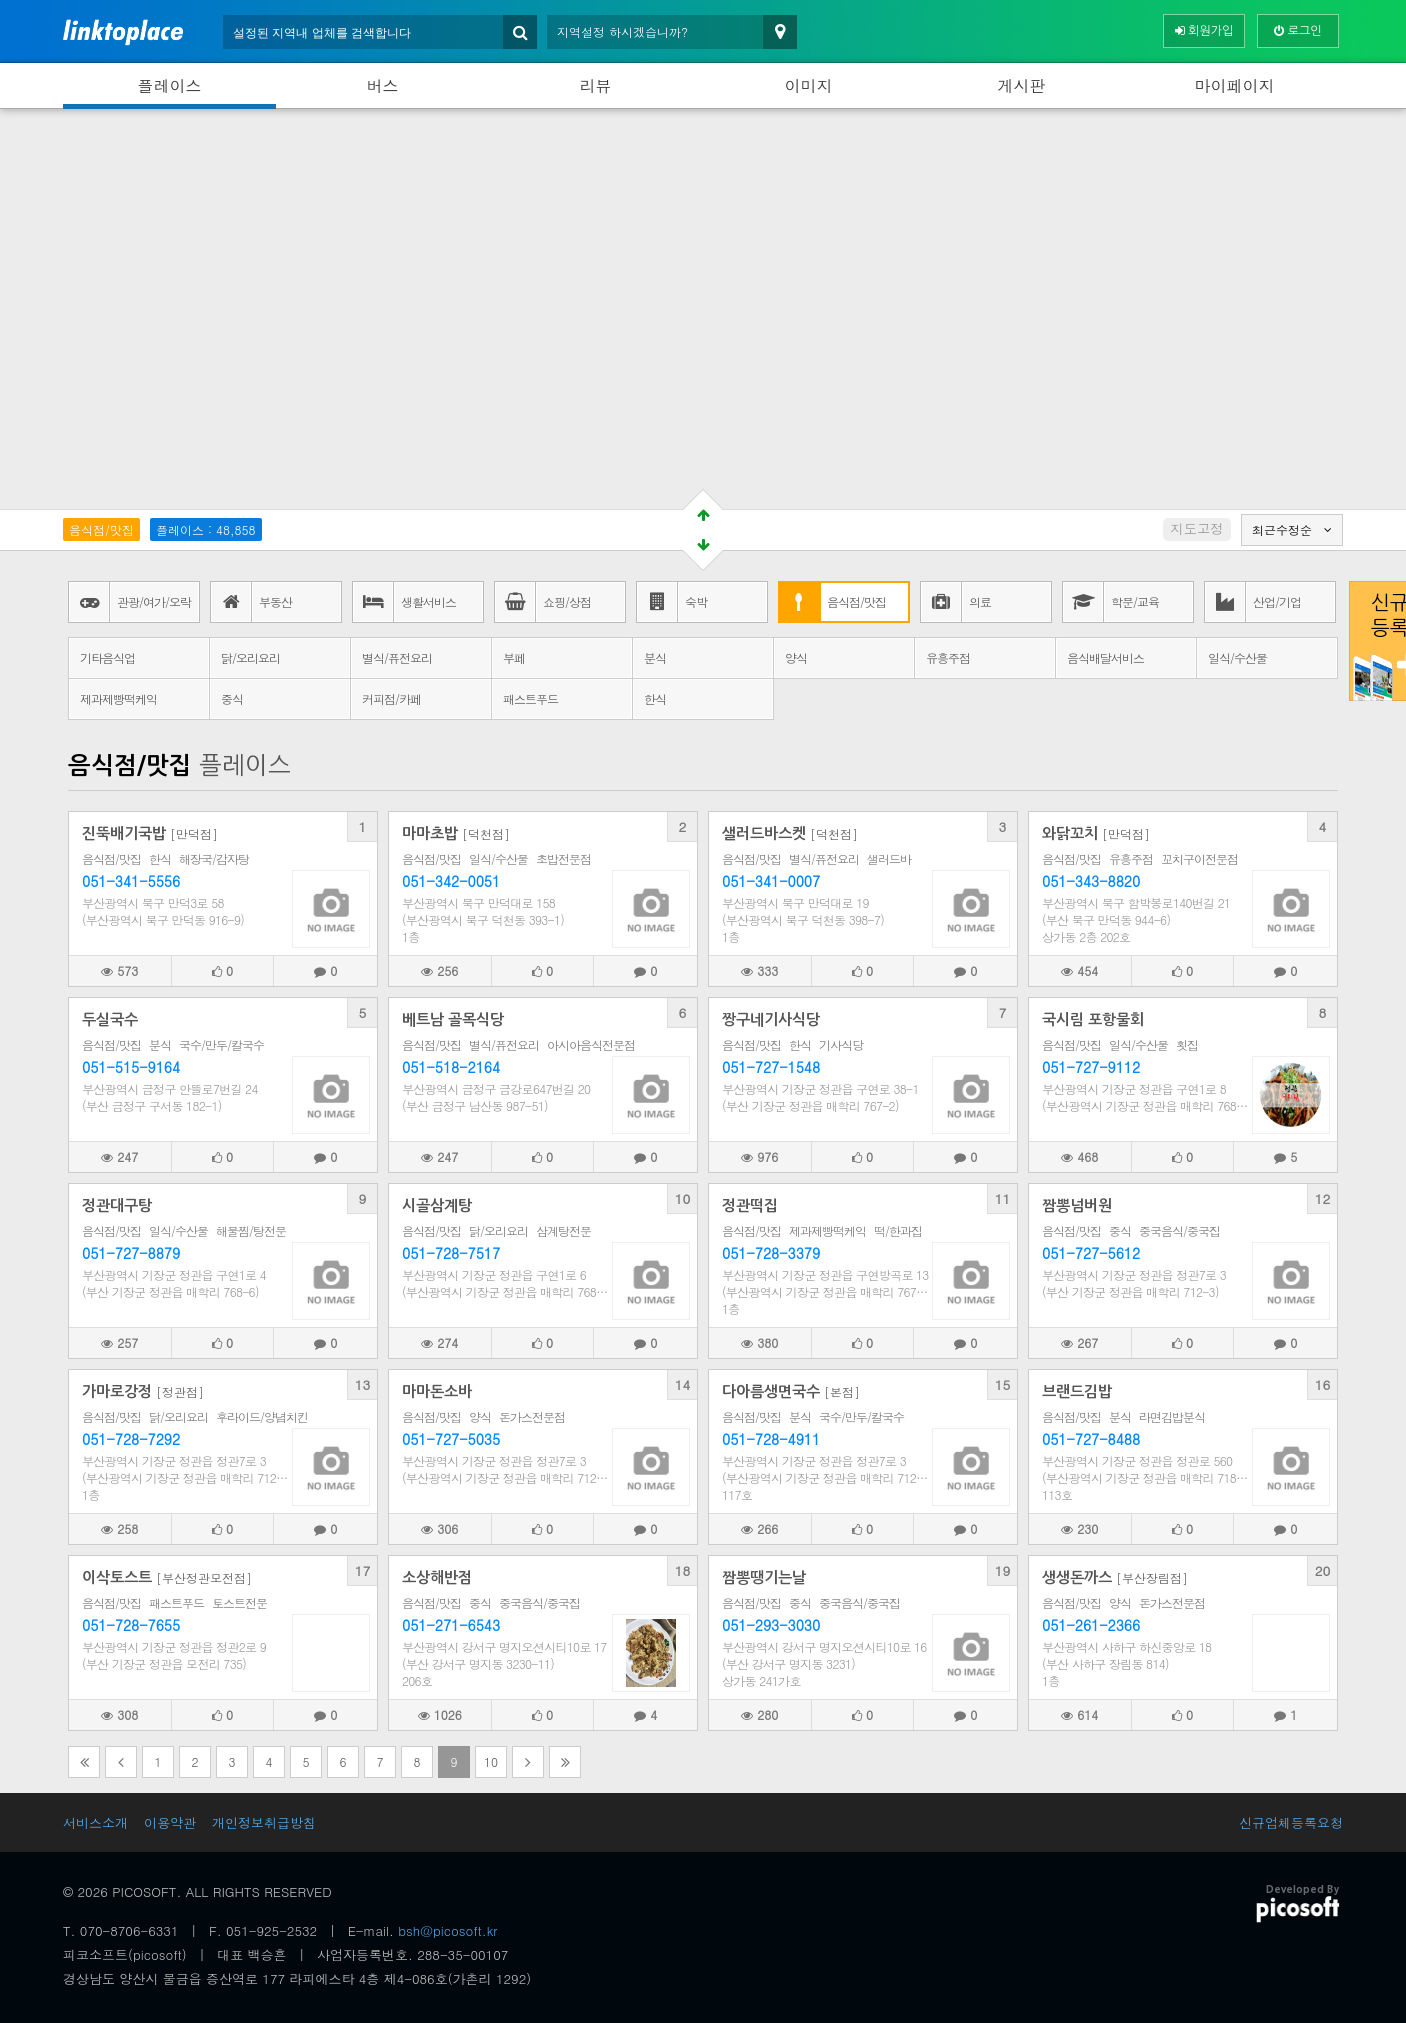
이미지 (809, 85)
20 (1323, 1570)
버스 (383, 85)
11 (1003, 1198)
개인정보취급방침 (264, 1822)
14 (683, 1384)
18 (683, 1570)
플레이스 (170, 85)
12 (1323, 1198)
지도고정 (1196, 528)
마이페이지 (1235, 85)
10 (683, 1198)
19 (1003, 1570)
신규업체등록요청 (1291, 1822)
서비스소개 (95, 1822)
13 (363, 1384)
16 (1323, 1384)
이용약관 (170, 1822)
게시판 (1022, 85)
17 (363, 1570)
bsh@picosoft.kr (447, 1930)
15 (1003, 1384)
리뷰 (596, 85)
